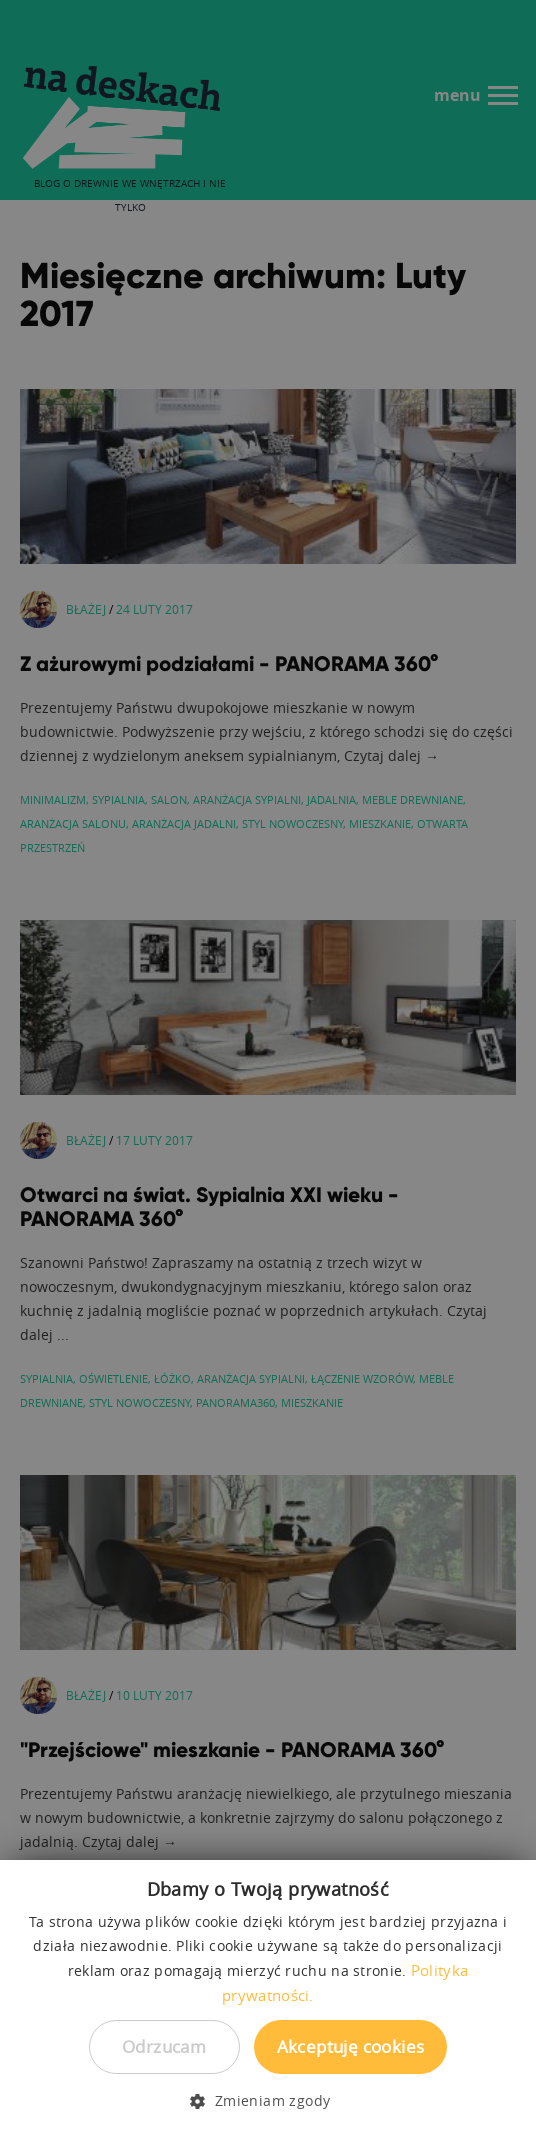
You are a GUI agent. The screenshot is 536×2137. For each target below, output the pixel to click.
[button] (267, 2101)
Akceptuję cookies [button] (351, 2046)
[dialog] (268, 1068)
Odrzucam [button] (164, 2046)
